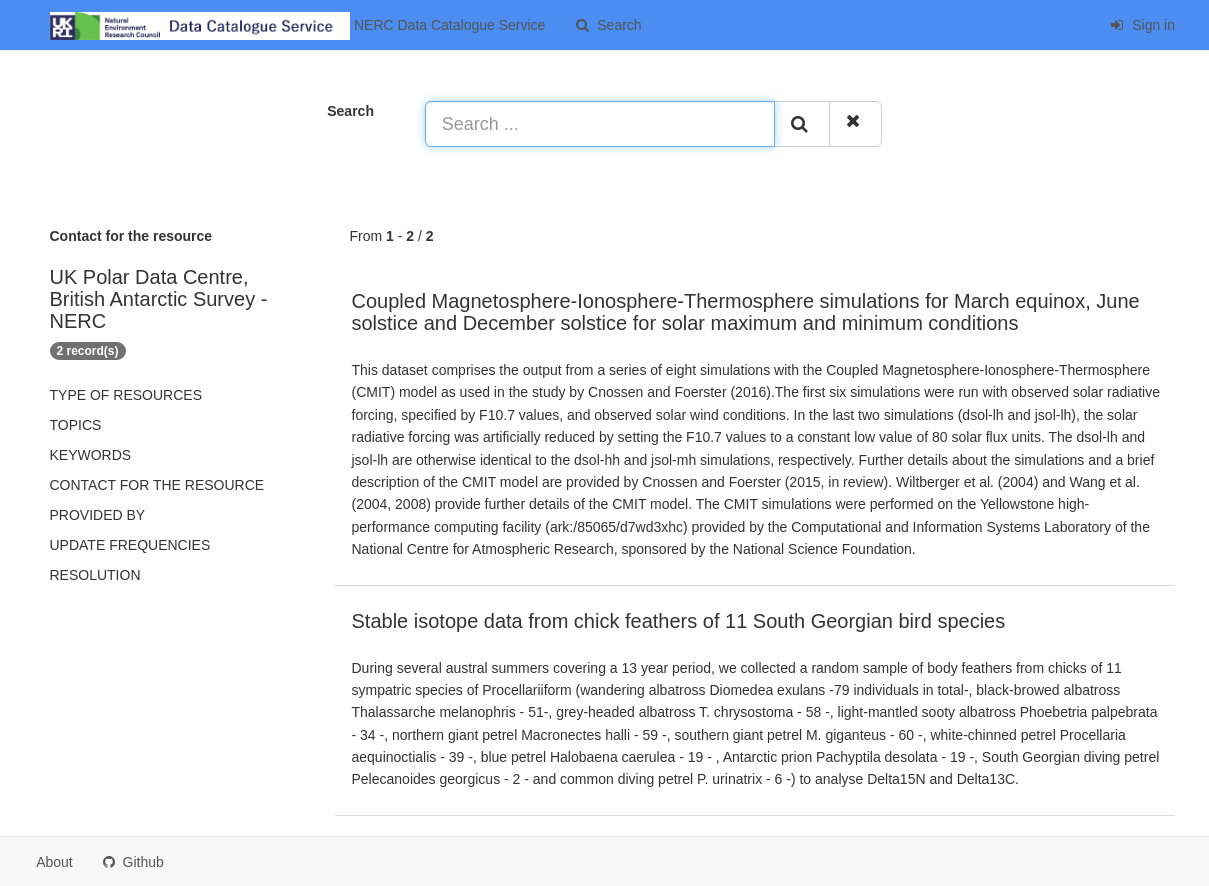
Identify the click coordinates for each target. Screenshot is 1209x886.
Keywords (91, 455)
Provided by (98, 515)
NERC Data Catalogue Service (297, 26)
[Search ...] (600, 124)
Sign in (1142, 25)
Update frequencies (130, 545)
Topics (76, 425)
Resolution (95, 575)
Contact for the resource (157, 485)
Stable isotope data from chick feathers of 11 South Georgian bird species (679, 621)
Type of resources (126, 395)
